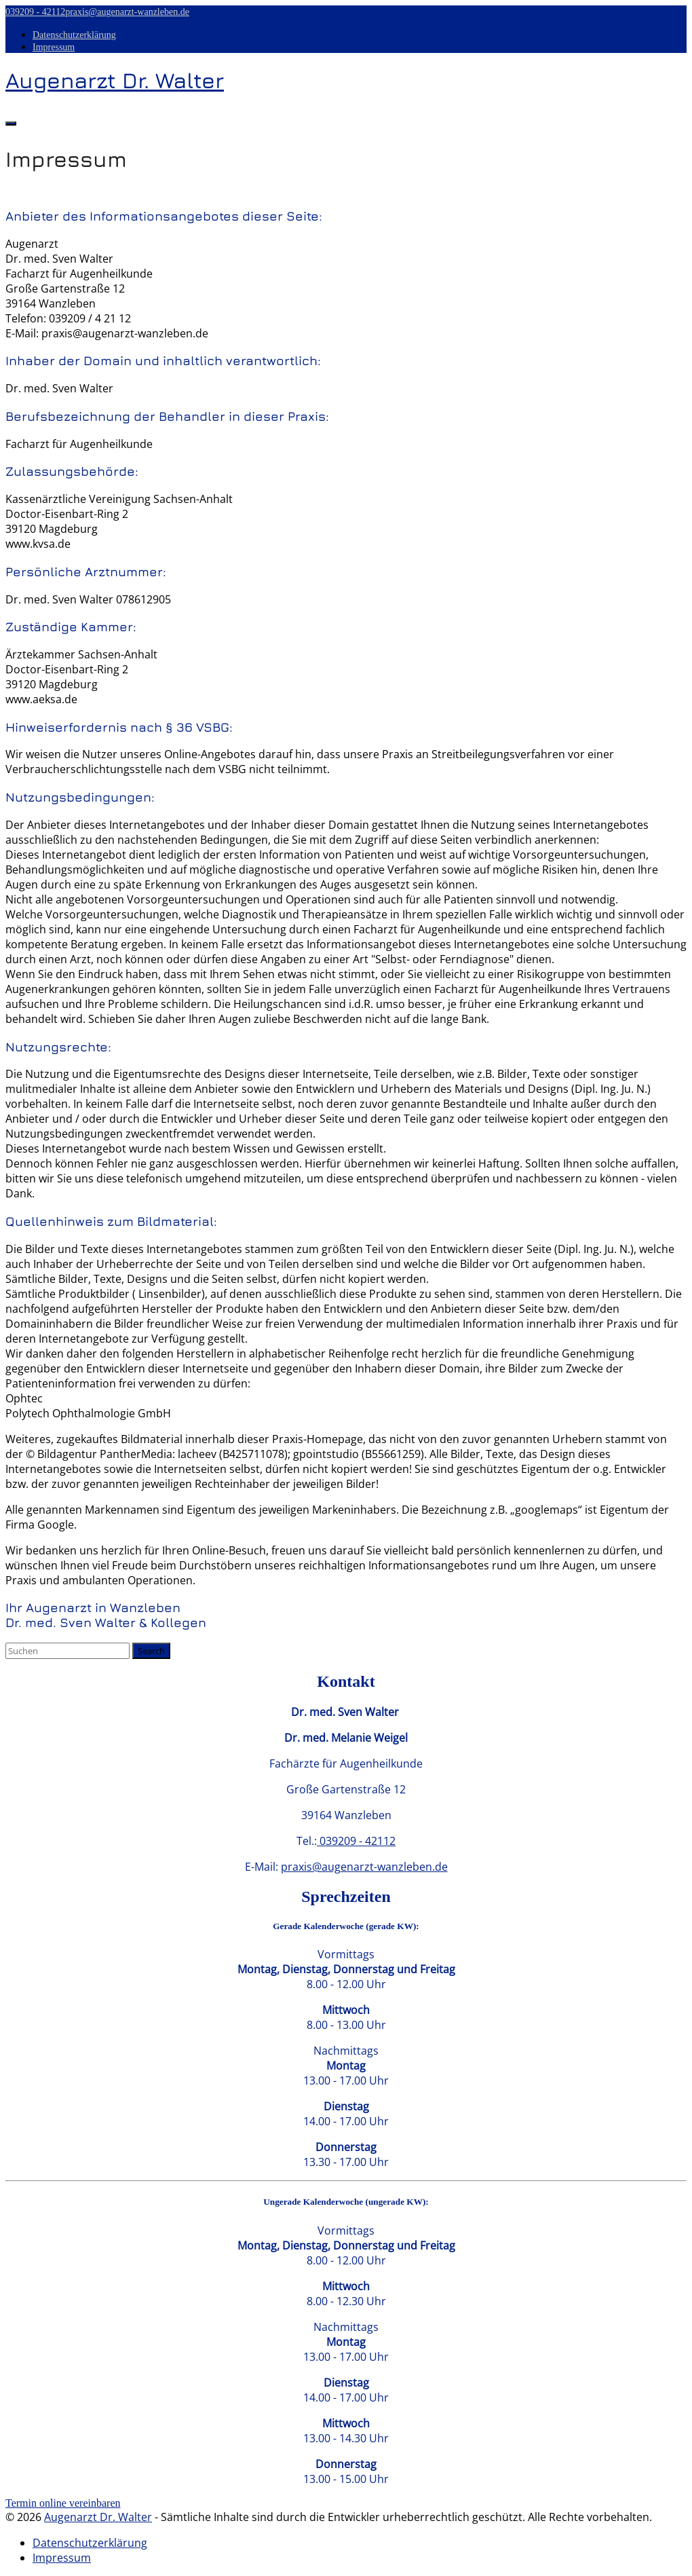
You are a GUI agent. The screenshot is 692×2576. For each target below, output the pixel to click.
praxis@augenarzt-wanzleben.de (127, 12)
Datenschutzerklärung (74, 35)
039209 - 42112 (35, 12)
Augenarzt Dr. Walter (98, 2516)
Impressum (54, 47)
